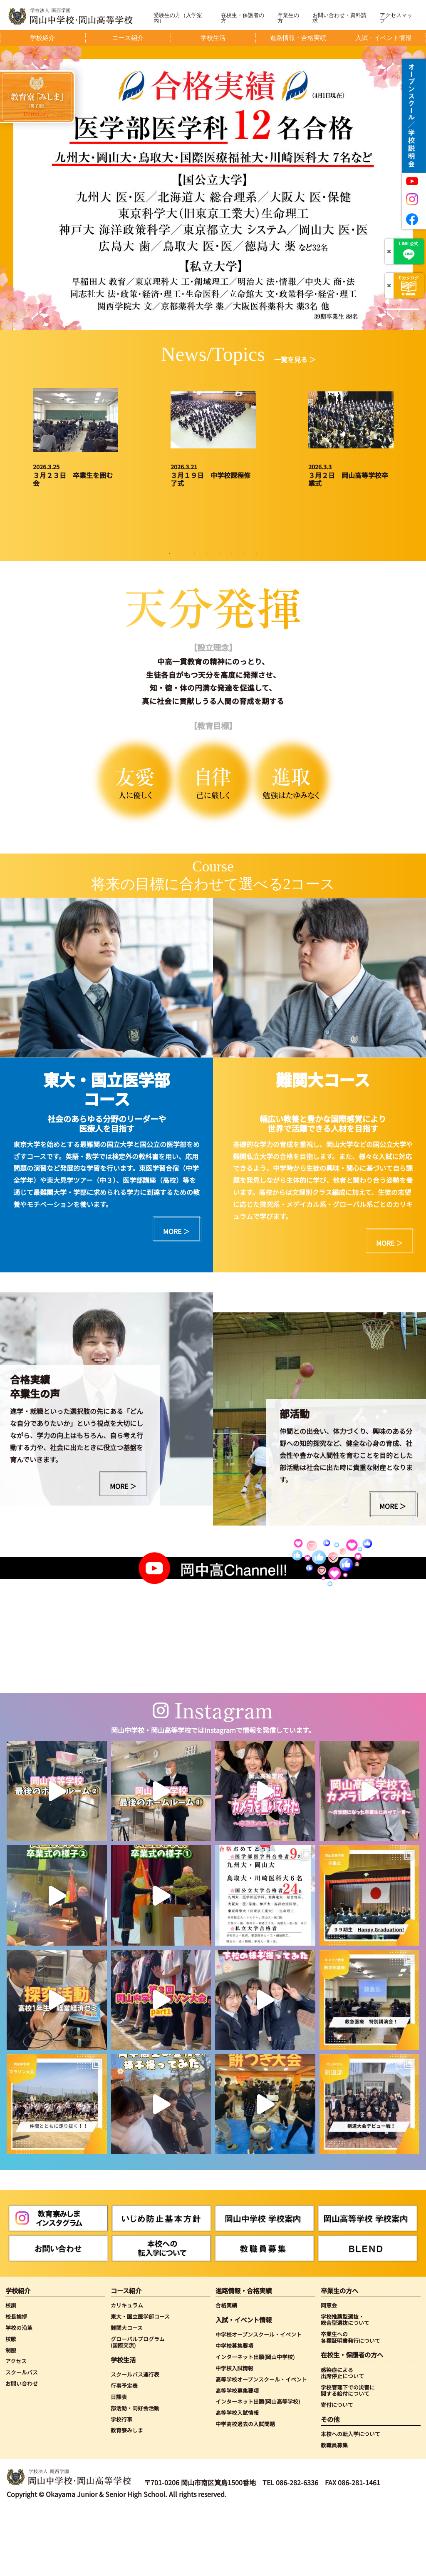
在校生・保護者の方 (242, 18)
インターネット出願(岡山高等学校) (257, 2467)
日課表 (119, 2462)
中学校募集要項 (234, 2410)
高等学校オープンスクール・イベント (261, 2444)
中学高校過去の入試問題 (245, 2489)
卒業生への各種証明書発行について (350, 2402)
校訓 (10, 2370)
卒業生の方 (288, 18)
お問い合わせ (21, 2448)
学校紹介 (17, 2355)
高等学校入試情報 (237, 2477)
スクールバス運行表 (135, 2439)
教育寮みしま (127, 2495)
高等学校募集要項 (237, 2455)
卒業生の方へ (339, 2355)
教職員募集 (334, 2510)
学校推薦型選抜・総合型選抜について (345, 2384)
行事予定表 (124, 2450)
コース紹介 (126, 2355)
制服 (10, 2415)
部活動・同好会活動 (135, 2473)
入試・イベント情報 (243, 2385)
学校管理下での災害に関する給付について (348, 2455)
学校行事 (121, 2484)
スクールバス (21, 2437)
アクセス (16, 2426)
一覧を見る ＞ (295, 359)
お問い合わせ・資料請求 (339, 18)
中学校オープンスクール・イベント (258, 2399)
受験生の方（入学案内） (178, 18)
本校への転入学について (350, 2499)
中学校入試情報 (234, 2433)
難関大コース (127, 2392)
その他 (330, 2484)
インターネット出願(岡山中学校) (255, 2422)
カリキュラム (127, 2370)
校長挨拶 (16, 2381)
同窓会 (329, 2370)
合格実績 (226, 2370)
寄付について (337, 2469)
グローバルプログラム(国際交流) (138, 2407)
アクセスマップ (396, 18)
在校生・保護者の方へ (352, 2420)
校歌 (10, 2404)
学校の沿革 (18, 2392)
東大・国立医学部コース (140, 2381)
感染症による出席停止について (342, 2438)
